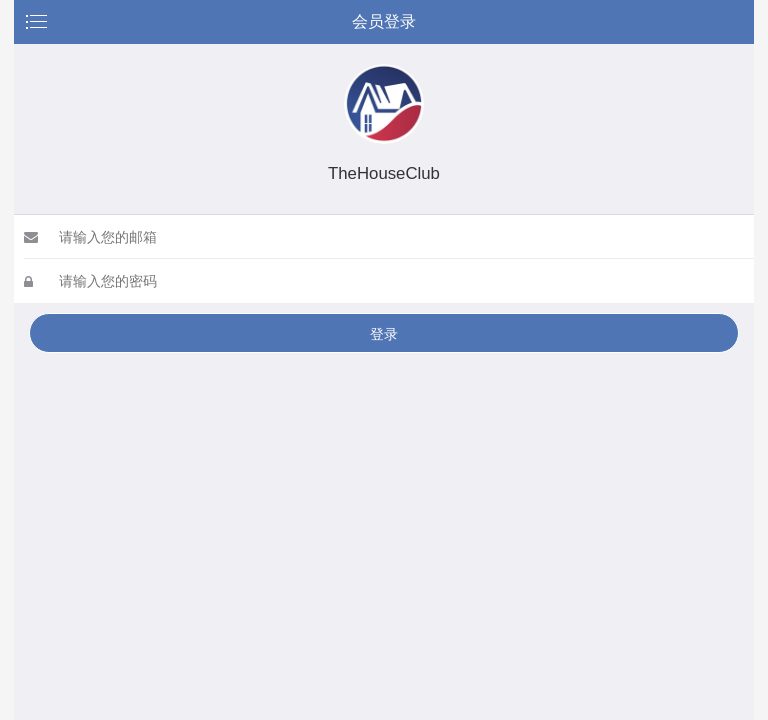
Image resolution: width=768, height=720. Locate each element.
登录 (384, 334)
